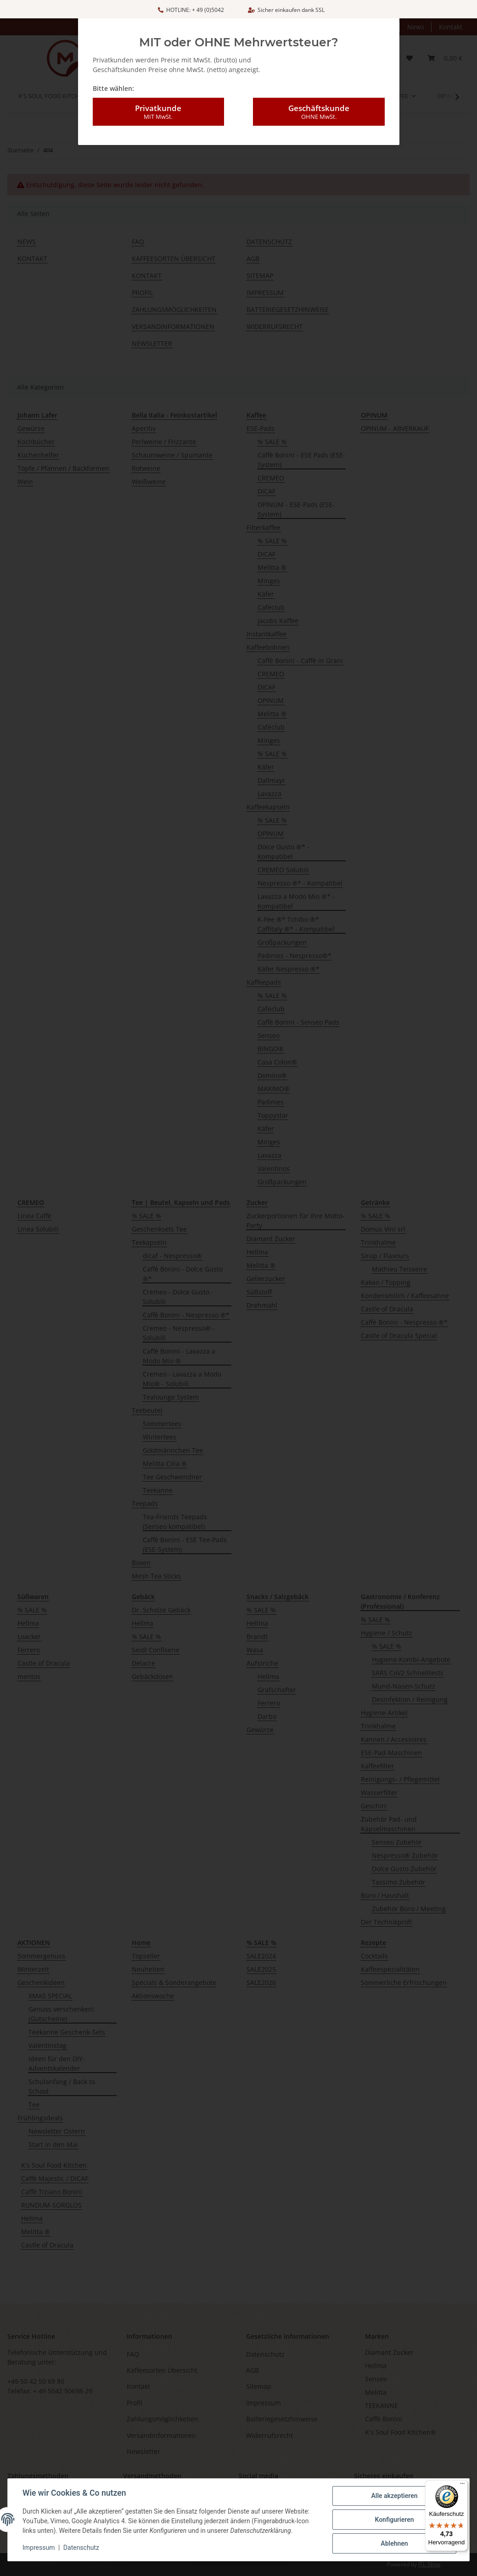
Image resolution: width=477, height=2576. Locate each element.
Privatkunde (158, 91)
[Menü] (462, 2485)
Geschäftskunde (318, 91)
